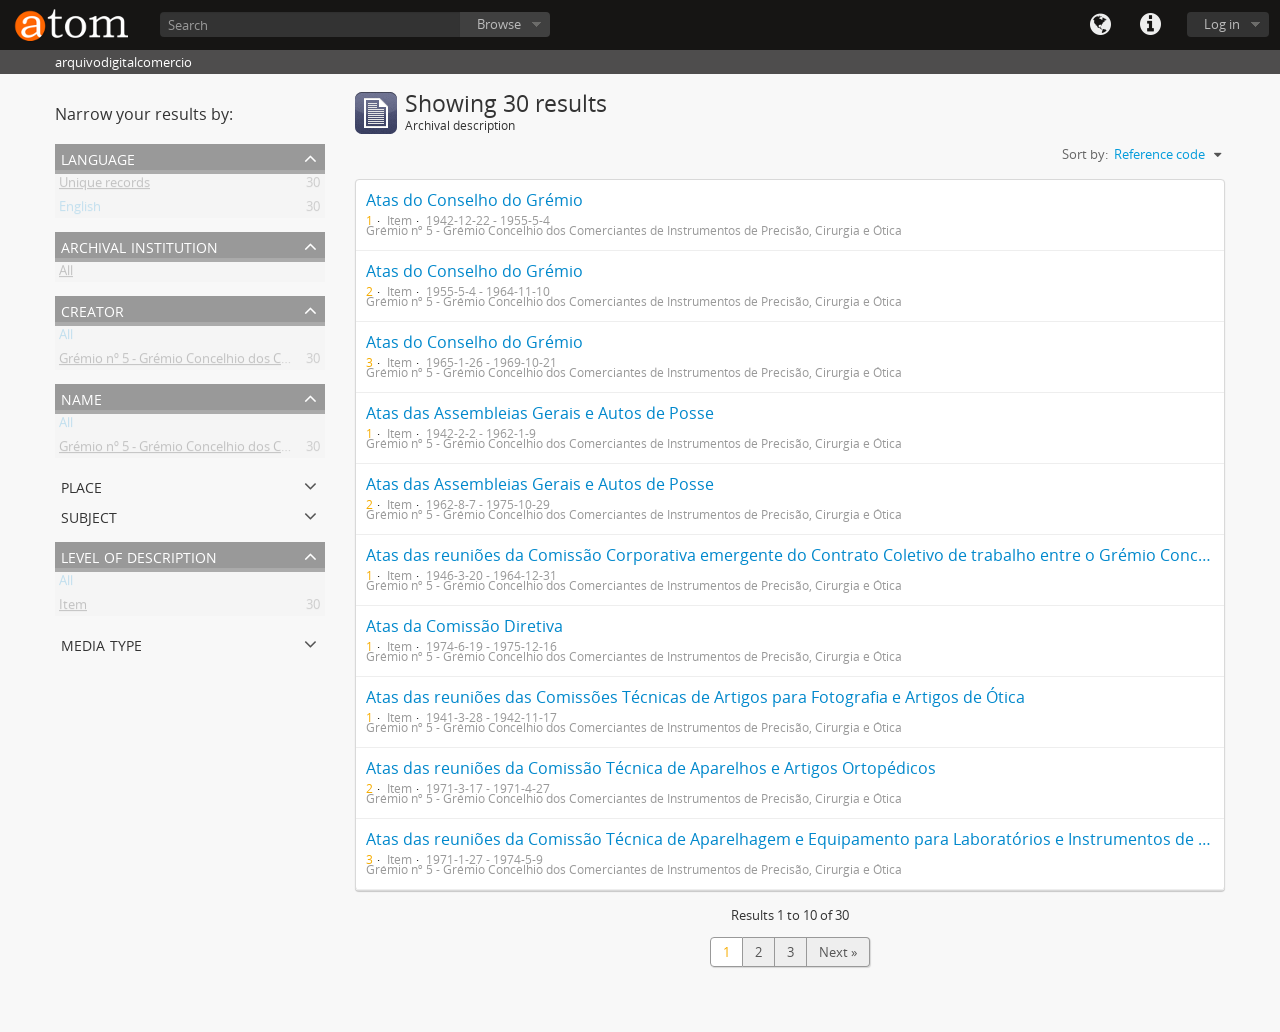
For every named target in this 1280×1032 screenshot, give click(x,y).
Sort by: (1085, 154)
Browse (499, 24)
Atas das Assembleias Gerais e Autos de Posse (540, 413)
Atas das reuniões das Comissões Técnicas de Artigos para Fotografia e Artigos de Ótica (695, 697)
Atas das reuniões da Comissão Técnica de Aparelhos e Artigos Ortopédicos (651, 768)
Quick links (1150, 25)
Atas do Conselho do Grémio (474, 200)
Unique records (104, 186)
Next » (838, 952)
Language (1100, 25)
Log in (1222, 24)
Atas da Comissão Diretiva (464, 626)
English (80, 210)
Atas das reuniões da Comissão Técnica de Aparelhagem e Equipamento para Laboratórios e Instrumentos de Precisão (814, 839)
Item (73, 608)
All (66, 274)
